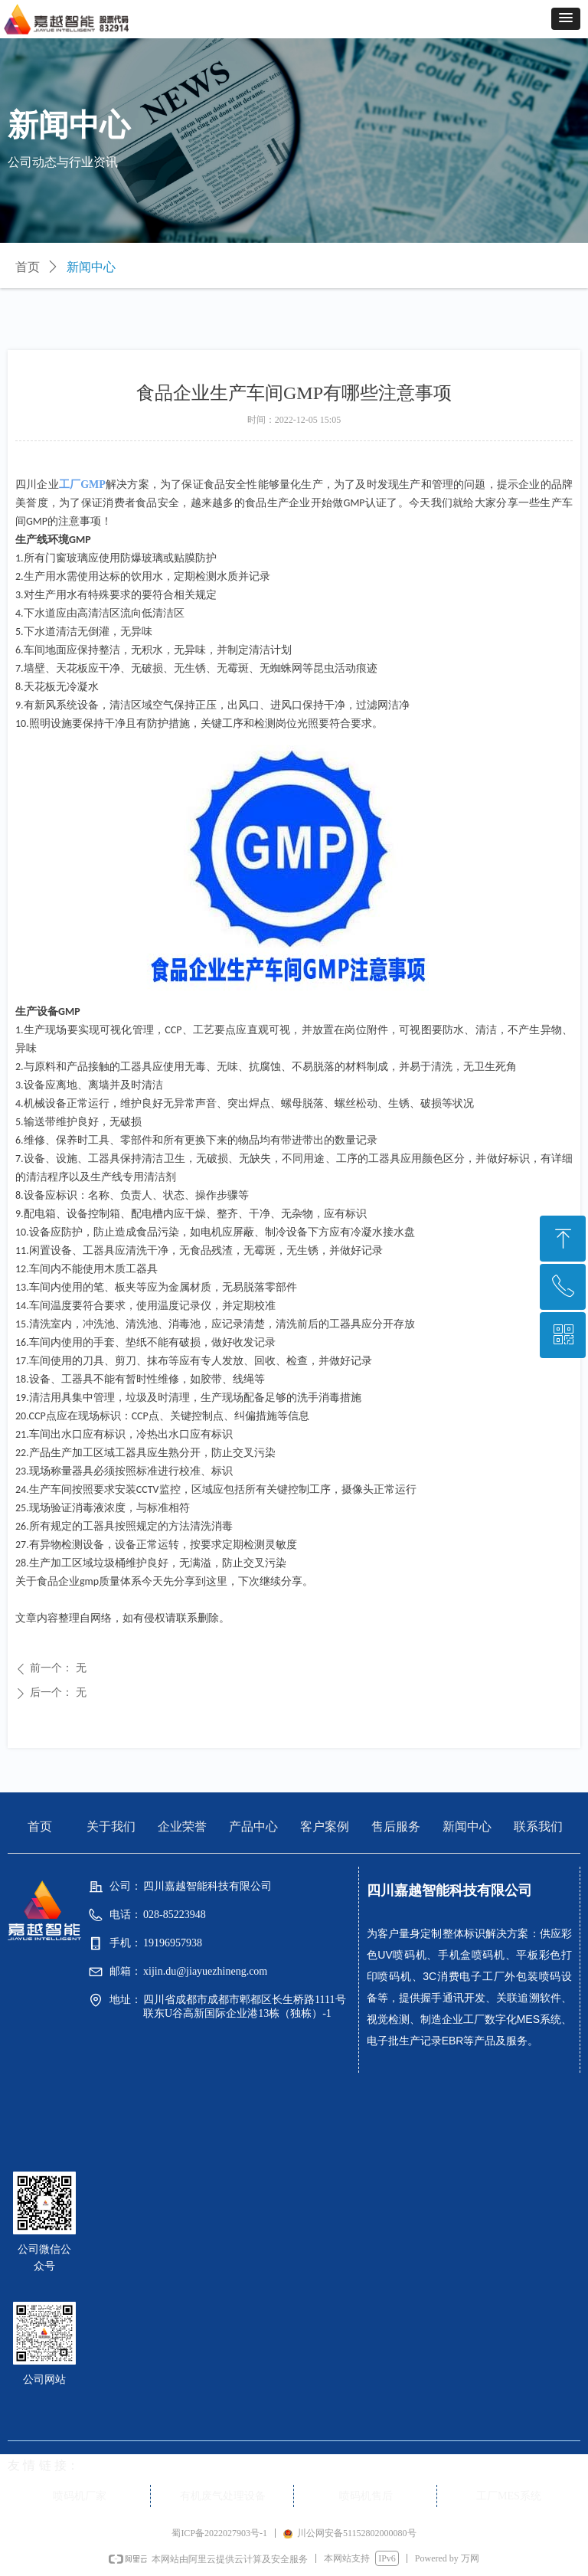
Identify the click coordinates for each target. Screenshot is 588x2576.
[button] (565, 19)
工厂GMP (82, 484)
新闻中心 (91, 266)
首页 (27, 266)
